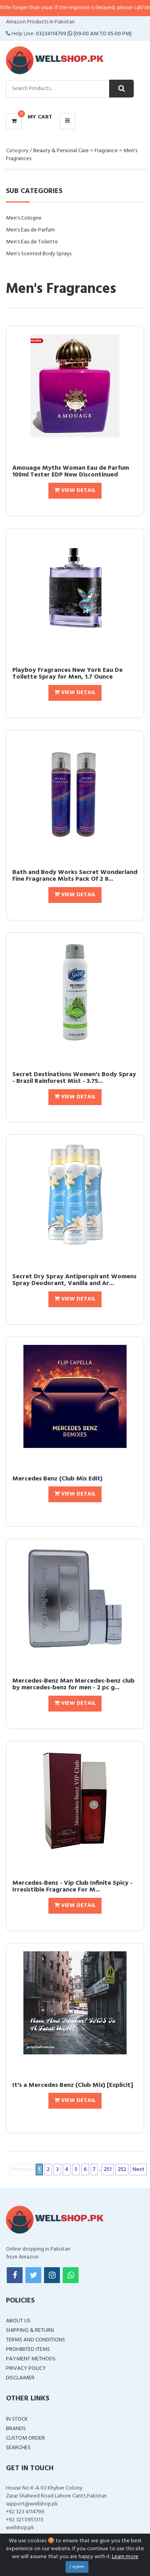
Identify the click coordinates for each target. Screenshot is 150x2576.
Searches (18, 2447)
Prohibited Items (28, 2349)
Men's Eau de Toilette (32, 242)
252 (122, 2169)
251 (108, 2169)
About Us (18, 2320)
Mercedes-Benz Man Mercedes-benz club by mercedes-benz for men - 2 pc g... (73, 1684)
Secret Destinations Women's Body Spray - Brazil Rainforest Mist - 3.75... (74, 1078)
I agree (77, 2567)
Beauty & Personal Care (61, 150)
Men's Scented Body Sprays (38, 253)
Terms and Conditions (35, 2340)
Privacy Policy (26, 2368)
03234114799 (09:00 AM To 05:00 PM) (84, 33)
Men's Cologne (24, 218)
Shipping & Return (30, 2330)
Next (138, 2169)
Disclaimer (20, 2378)
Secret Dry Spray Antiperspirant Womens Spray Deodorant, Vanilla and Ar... (74, 1280)
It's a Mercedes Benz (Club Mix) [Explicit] (72, 2085)
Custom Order (25, 2438)
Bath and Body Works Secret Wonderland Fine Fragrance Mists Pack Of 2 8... (74, 876)
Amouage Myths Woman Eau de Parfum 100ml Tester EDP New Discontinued (70, 471)
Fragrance (106, 150)
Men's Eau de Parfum (30, 230)
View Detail (75, 490)
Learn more (125, 2556)
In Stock (17, 2419)
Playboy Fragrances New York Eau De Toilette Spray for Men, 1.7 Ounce (67, 674)
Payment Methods (31, 2359)
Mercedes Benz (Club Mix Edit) (57, 1479)
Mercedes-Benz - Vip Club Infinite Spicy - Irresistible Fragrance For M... (72, 1886)
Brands (16, 2428)
